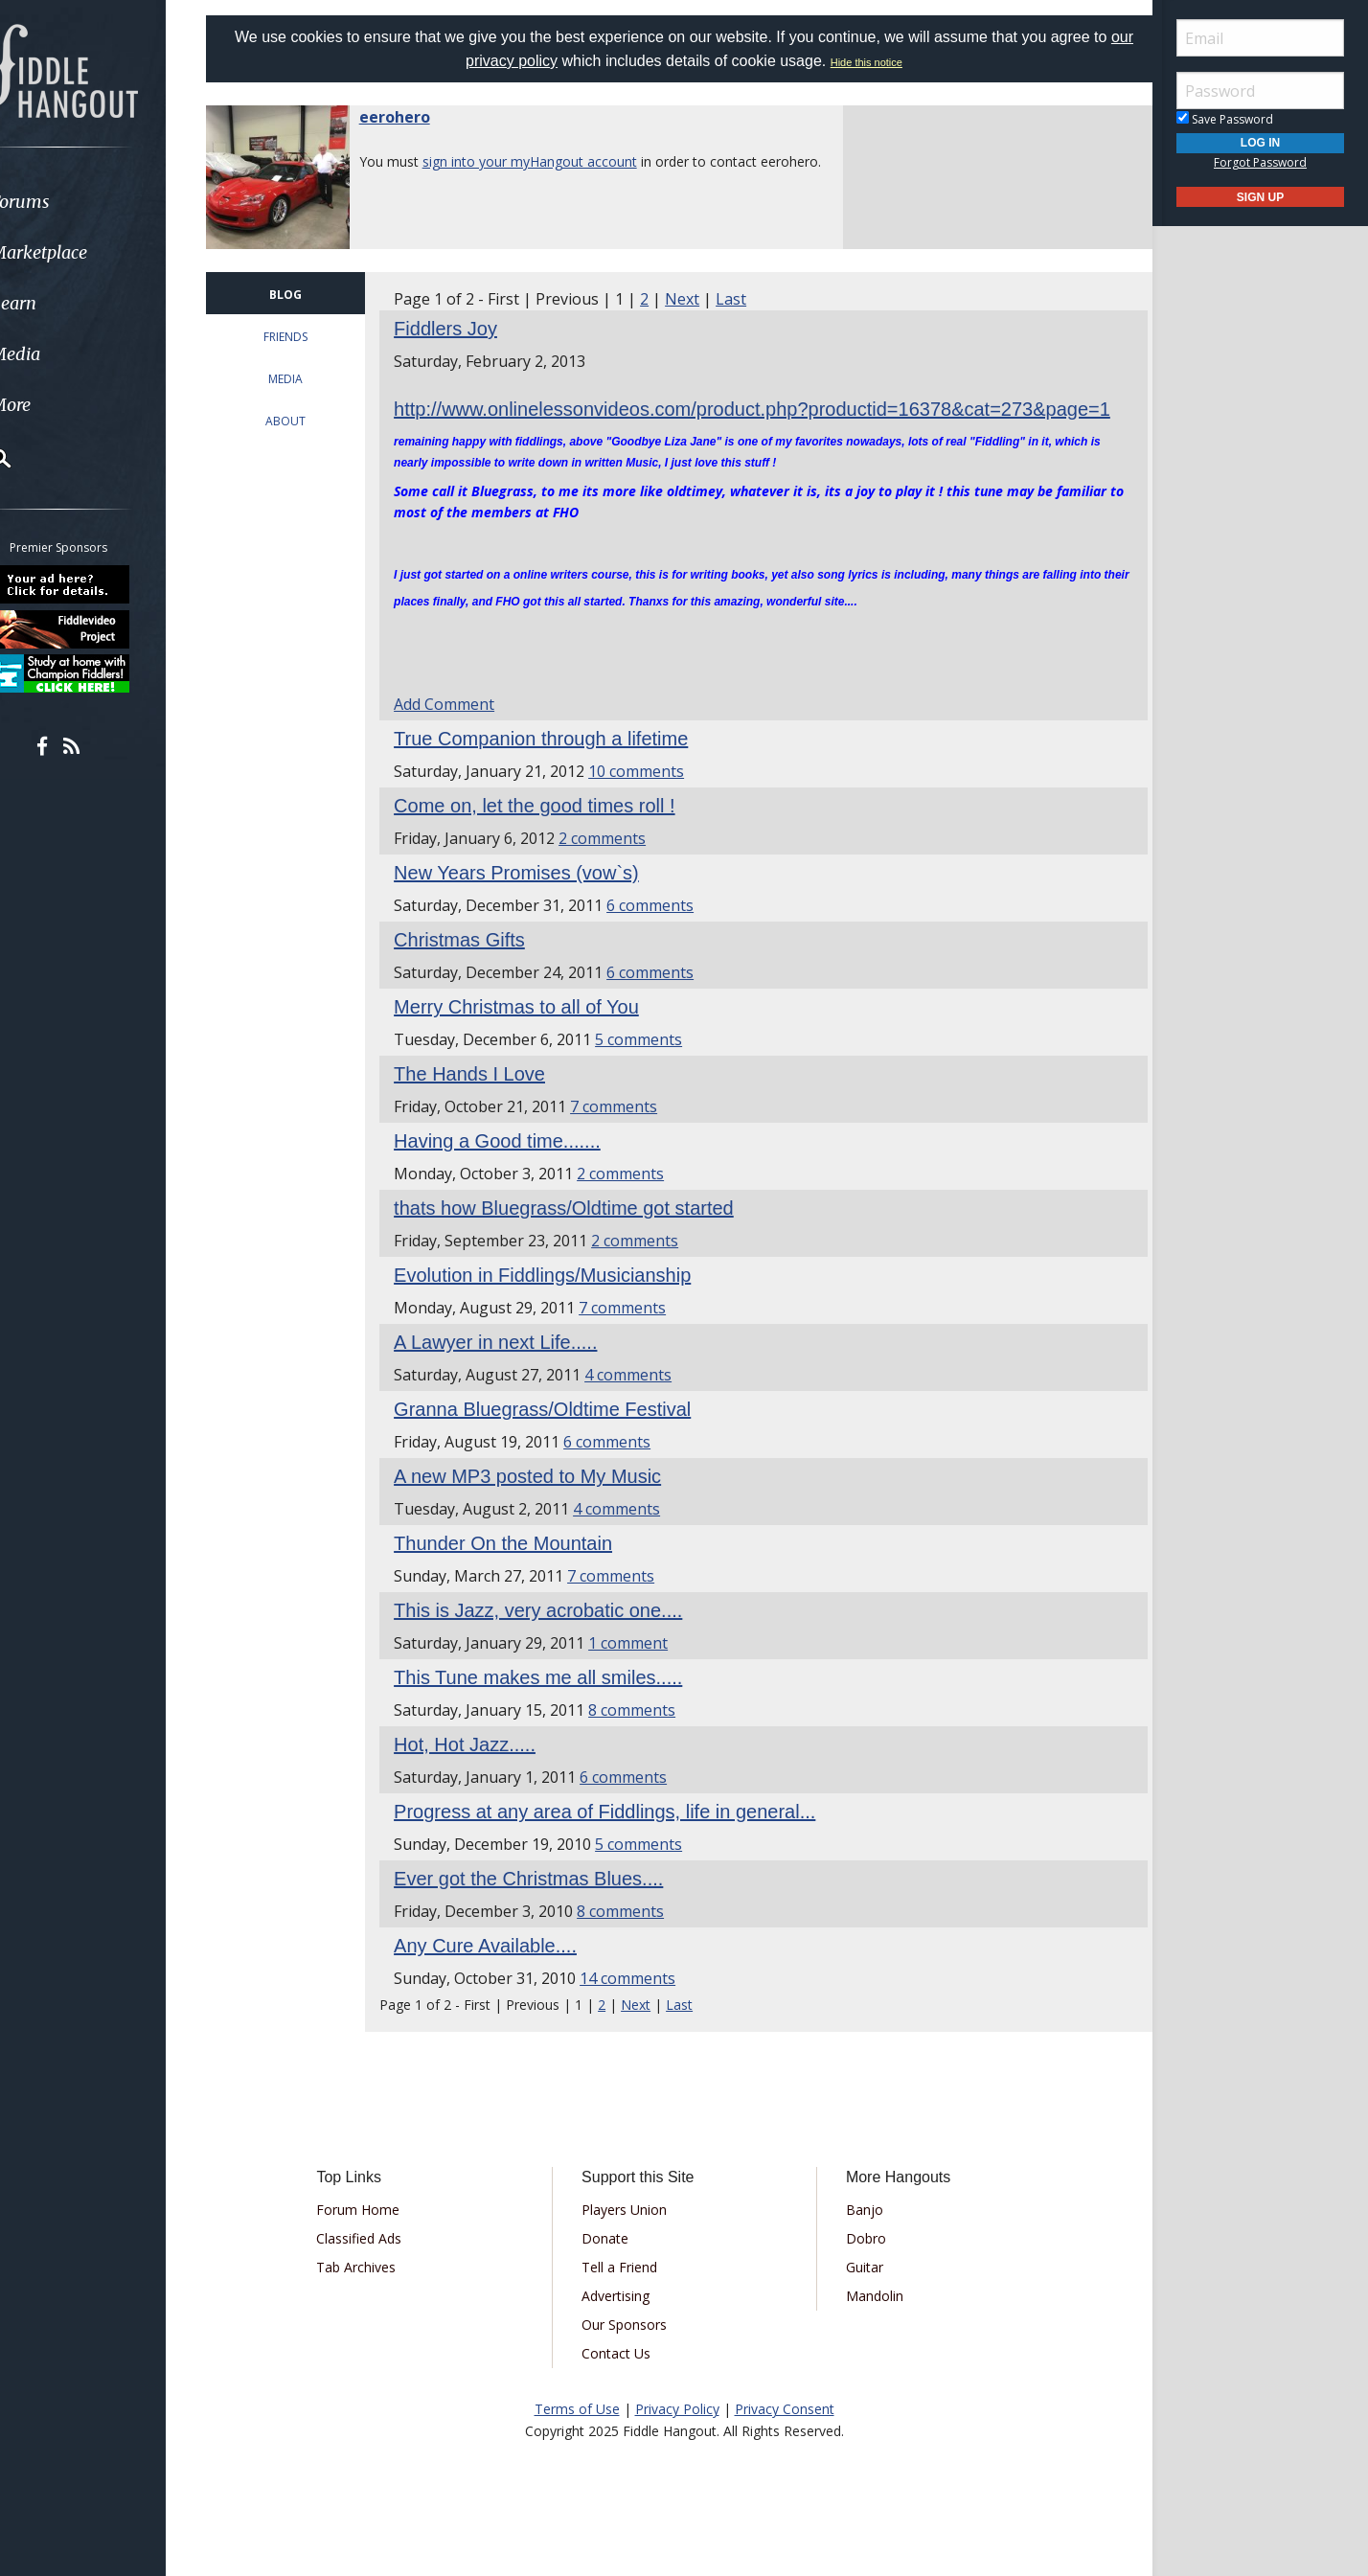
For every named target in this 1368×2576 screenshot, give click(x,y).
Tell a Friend (626, 2294)
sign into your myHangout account (553, 161)
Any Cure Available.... (501, 1972)
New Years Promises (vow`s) (532, 899)
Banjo (858, 2236)
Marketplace (88, 252)
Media (65, 354)
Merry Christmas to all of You (532, 1033)
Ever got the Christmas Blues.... (544, 1905)
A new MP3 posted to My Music (543, 1503)
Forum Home (378, 2236)
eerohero (418, 116)
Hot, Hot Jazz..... (481, 1771)
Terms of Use (577, 2436)
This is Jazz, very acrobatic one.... (554, 1637)
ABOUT (305, 421)
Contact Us (622, 2380)
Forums (70, 202)
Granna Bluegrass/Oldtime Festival (558, 1436)
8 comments (648, 1736)
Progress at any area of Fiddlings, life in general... (621, 1838)
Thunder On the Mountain (519, 1570)
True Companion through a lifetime (557, 765)
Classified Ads (379, 2265)
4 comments (644, 1401)
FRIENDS (306, 337)
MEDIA (305, 379)
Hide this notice (880, 62)
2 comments (618, 865)
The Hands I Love (485, 1100)
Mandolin (868, 2323)
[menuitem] (108, 201)
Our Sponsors (630, 2351)
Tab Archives (376, 2294)
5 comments (654, 1066)
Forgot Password (1260, 162)
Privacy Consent (784, 2436)
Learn (63, 303)
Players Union (630, 2236)
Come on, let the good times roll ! (550, 832)
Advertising (622, 2323)
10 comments (652, 798)
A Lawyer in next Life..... (511, 1368)
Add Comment (460, 730)
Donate (611, 2265)
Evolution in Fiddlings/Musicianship (558, 1301)
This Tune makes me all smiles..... (554, 1704)
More (60, 405)
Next (698, 298)
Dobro (859, 2265)
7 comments (629, 1133)
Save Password (1224, 119)
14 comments (644, 2005)
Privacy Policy (677, 2436)
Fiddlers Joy (461, 328)
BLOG (305, 294)
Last (747, 298)
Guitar (858, 2294)
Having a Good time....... (513, 1167)
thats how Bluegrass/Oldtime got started (580, 1234)
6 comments (666, 932)
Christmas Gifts (475, 966)
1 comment (644, 1669)
